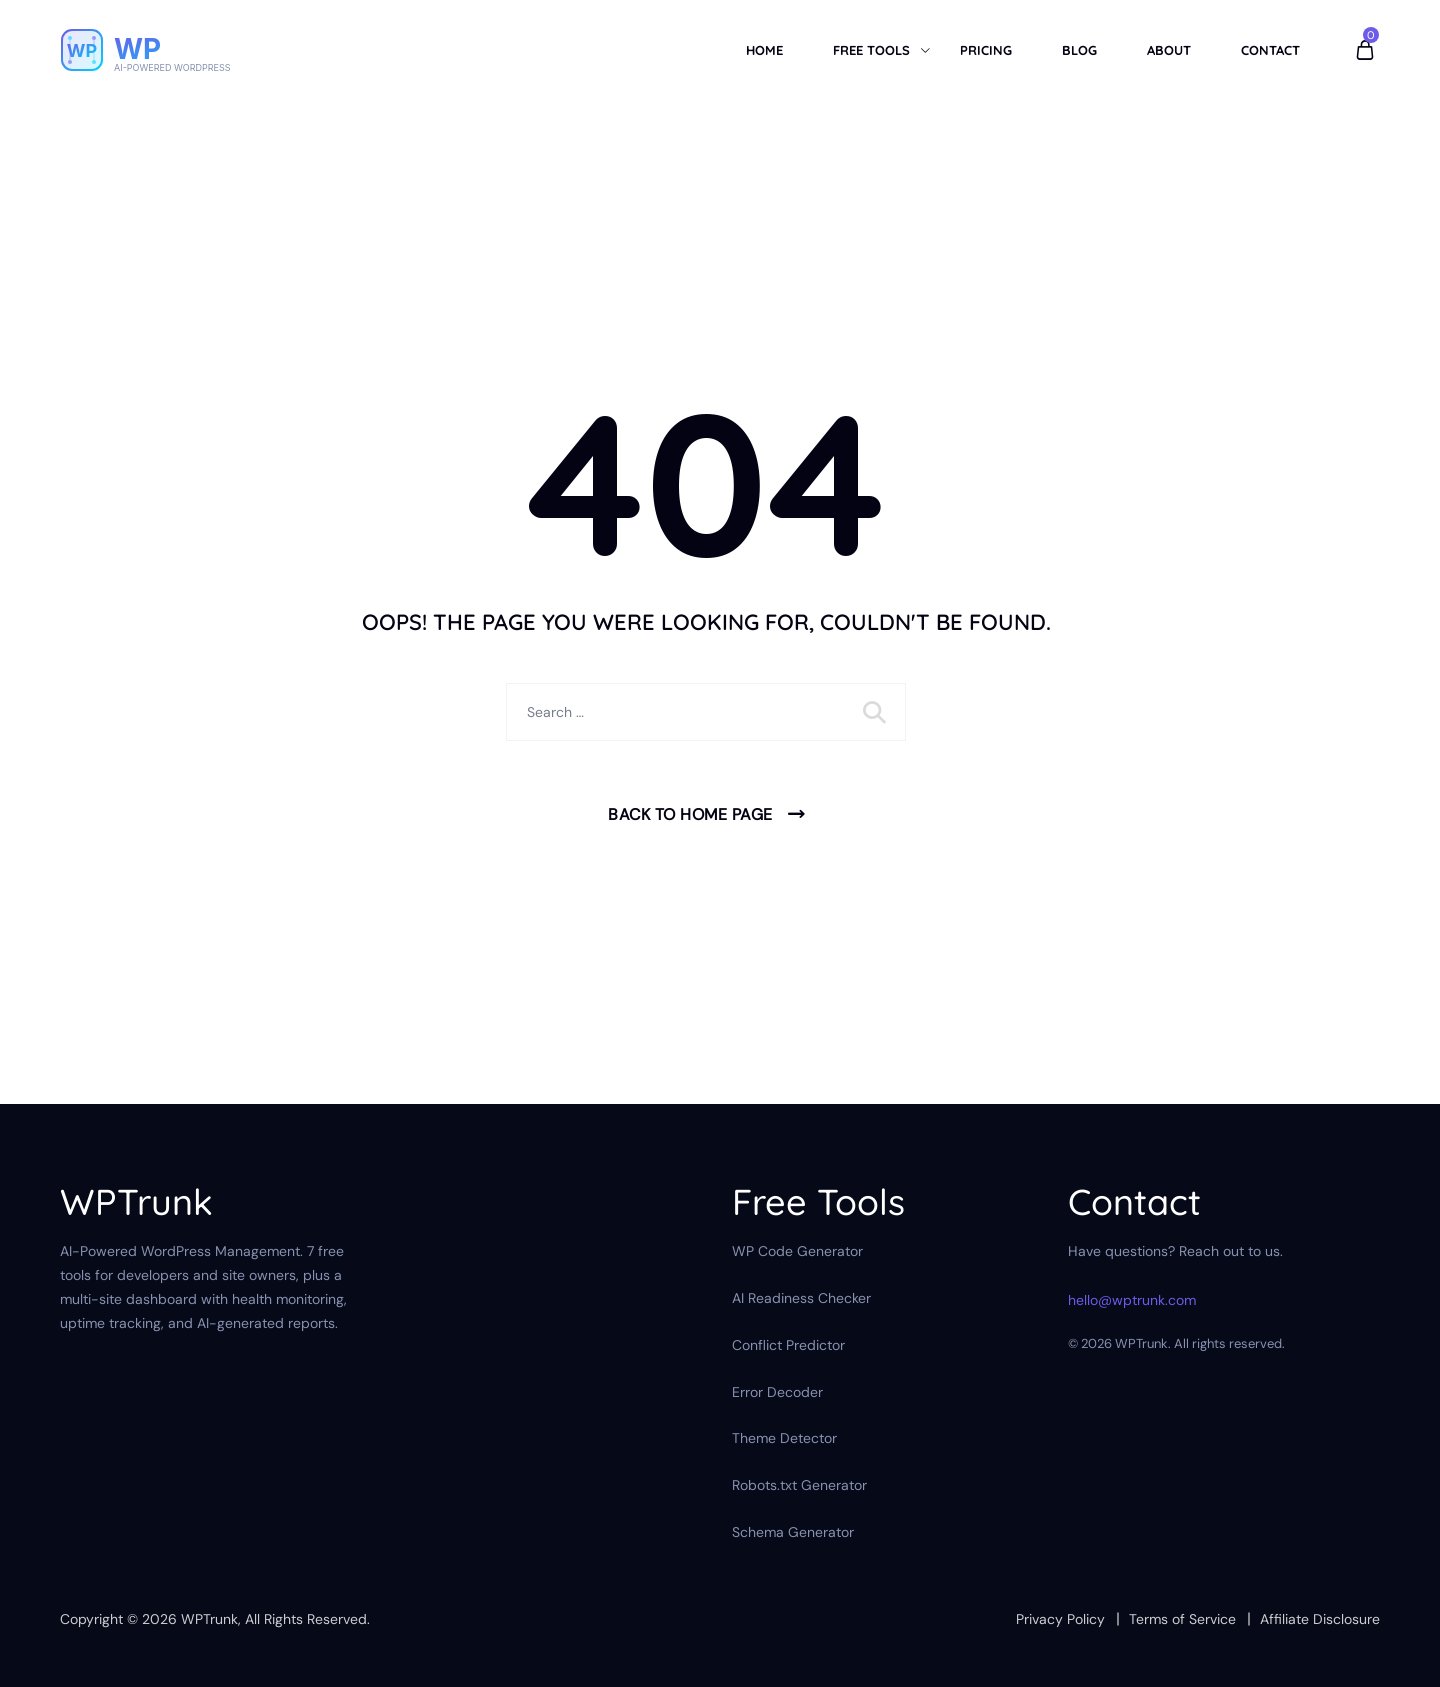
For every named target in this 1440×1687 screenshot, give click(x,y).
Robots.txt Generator (799, 1485)
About (1169, 50)
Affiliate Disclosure (1320, 1619)
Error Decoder (777, 1392)
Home (764, 50)
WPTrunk (209, 1619)
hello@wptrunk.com (1132, 1300)
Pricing (986, 50)
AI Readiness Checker (801, 1298)
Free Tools (871, 50)
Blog (1079, 50)
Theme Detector (784, 1438)
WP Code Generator (797, 1251)
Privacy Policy (1060, 1619)
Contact (1270, 50)
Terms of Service (1182, 1619)
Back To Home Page (690, 814)
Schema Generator (793, 1532)
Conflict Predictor (788, 1345)
